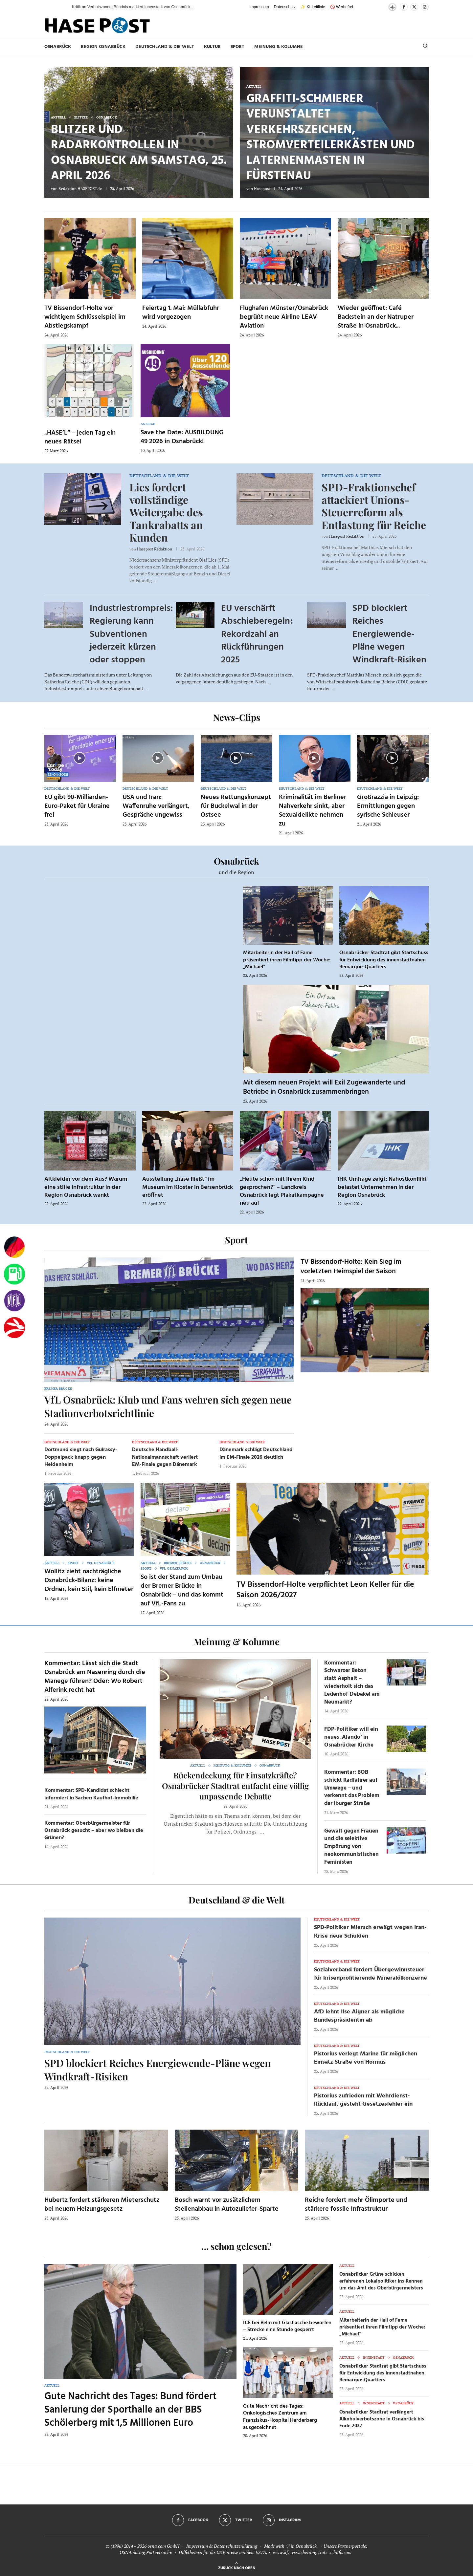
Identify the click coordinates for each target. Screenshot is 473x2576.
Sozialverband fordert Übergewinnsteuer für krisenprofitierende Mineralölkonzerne (370, 1974)
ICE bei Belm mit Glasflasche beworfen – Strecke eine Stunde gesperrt (287, 2326)
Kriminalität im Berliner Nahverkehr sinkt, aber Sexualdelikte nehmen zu (312, 810)
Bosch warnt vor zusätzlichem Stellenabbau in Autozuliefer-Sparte (227, 2204)
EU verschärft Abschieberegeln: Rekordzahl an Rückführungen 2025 (256, 634)
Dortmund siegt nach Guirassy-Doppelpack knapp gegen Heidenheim (80, 1457)
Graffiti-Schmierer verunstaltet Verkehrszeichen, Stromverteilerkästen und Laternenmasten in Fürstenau (330, 138)
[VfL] (14, 1301)
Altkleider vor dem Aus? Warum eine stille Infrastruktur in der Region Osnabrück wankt (85, 1187)
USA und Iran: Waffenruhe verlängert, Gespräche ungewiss (156, 806)
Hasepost (262, 188)
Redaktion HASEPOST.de (80, 188)
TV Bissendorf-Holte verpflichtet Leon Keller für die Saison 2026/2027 (325, 1589)
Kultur (212, 47)
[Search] (425, 47)
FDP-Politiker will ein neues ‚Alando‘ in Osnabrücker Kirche (351, 1737)
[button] (60, 7)
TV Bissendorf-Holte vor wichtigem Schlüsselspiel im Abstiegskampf (84, 317)
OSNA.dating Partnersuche (146, 2552)
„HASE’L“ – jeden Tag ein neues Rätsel (80, 437)
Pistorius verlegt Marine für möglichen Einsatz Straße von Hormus (365, 2058)
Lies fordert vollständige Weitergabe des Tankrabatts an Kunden (166, 512)
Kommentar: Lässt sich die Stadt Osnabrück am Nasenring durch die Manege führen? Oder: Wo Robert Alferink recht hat (94, 1676)
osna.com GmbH (163, 2546)
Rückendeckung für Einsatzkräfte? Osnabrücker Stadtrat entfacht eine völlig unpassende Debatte (235, 1786)
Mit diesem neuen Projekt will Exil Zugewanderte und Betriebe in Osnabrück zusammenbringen (324, 1087)
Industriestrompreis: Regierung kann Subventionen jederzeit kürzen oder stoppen (131, 634)
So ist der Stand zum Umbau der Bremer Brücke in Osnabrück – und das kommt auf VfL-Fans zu (182, 1590)
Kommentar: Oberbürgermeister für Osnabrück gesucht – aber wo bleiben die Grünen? (93, 1830)
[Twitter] (414, 7)
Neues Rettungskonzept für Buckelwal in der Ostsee (236, 806)
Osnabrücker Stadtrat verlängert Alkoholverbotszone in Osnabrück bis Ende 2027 (381, 2419)
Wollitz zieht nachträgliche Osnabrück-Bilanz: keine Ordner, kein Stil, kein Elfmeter (88, 1580)
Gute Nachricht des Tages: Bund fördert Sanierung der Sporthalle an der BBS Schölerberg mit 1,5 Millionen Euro (130, 2410)
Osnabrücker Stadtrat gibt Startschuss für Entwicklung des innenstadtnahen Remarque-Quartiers (383, 960)
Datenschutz (285, 7)
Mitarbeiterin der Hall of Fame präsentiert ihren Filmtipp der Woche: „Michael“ (286, 960)
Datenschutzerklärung (235, 2546)
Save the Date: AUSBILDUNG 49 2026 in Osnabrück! (182, 437)
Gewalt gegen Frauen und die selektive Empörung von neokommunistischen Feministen (351, 1847)
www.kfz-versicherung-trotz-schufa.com (312, 2552)
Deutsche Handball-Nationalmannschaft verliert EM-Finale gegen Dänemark (165, 1457)
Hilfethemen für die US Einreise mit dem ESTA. (223, 2552)
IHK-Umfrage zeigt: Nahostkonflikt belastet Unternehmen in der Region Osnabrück (382, 1187)
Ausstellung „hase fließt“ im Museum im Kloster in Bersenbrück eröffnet (187, 1187)
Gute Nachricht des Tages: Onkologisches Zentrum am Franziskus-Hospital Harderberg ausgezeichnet (280, 2417)
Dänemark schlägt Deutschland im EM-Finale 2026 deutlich (256, 1453)
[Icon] (79, 758)
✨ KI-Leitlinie (313, 7)
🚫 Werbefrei (341, 7)
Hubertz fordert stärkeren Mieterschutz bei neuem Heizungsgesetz (101, 2204)
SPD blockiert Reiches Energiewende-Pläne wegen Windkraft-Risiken (389, 634)
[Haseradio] (14, 1328)
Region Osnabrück (103, 47)
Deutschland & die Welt (164, 47)
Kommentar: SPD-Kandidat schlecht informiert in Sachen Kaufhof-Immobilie (91, 1794)
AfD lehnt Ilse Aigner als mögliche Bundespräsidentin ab (359, 2016)
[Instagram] (425, 7)
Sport (237, 47)
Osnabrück (57, 47)
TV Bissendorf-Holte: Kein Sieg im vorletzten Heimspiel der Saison (351, 1266)
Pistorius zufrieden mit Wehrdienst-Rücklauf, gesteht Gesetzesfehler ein (363, 2100)
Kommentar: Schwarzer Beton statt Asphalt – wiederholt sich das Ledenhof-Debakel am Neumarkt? (352, 1683)
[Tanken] (14, 1274)
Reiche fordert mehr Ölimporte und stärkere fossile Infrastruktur (356, 2204)
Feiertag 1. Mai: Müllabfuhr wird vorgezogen (180, 312)
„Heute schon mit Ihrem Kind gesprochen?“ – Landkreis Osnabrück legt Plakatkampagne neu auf (282, 1191)
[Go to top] (236, 2567)
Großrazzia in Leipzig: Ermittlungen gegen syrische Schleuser (388, 806)
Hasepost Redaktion (154, 549)
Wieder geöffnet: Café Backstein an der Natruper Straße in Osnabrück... (376, 317)
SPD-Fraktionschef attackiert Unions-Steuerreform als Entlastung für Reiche (374, 506)
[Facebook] (404, 7)
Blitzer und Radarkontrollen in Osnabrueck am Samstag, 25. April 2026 (139, 153)
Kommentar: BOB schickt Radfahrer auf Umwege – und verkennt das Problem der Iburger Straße (351, 1788)
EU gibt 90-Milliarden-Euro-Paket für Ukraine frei (77, 806)
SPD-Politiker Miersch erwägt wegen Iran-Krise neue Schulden (370, 1932)
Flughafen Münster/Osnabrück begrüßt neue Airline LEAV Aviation (284, 317)
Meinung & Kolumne (278, 47)
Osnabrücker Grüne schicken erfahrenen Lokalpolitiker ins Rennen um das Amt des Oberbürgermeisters (381, 2281)
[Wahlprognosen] (14, 1247)
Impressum (259, 7)
